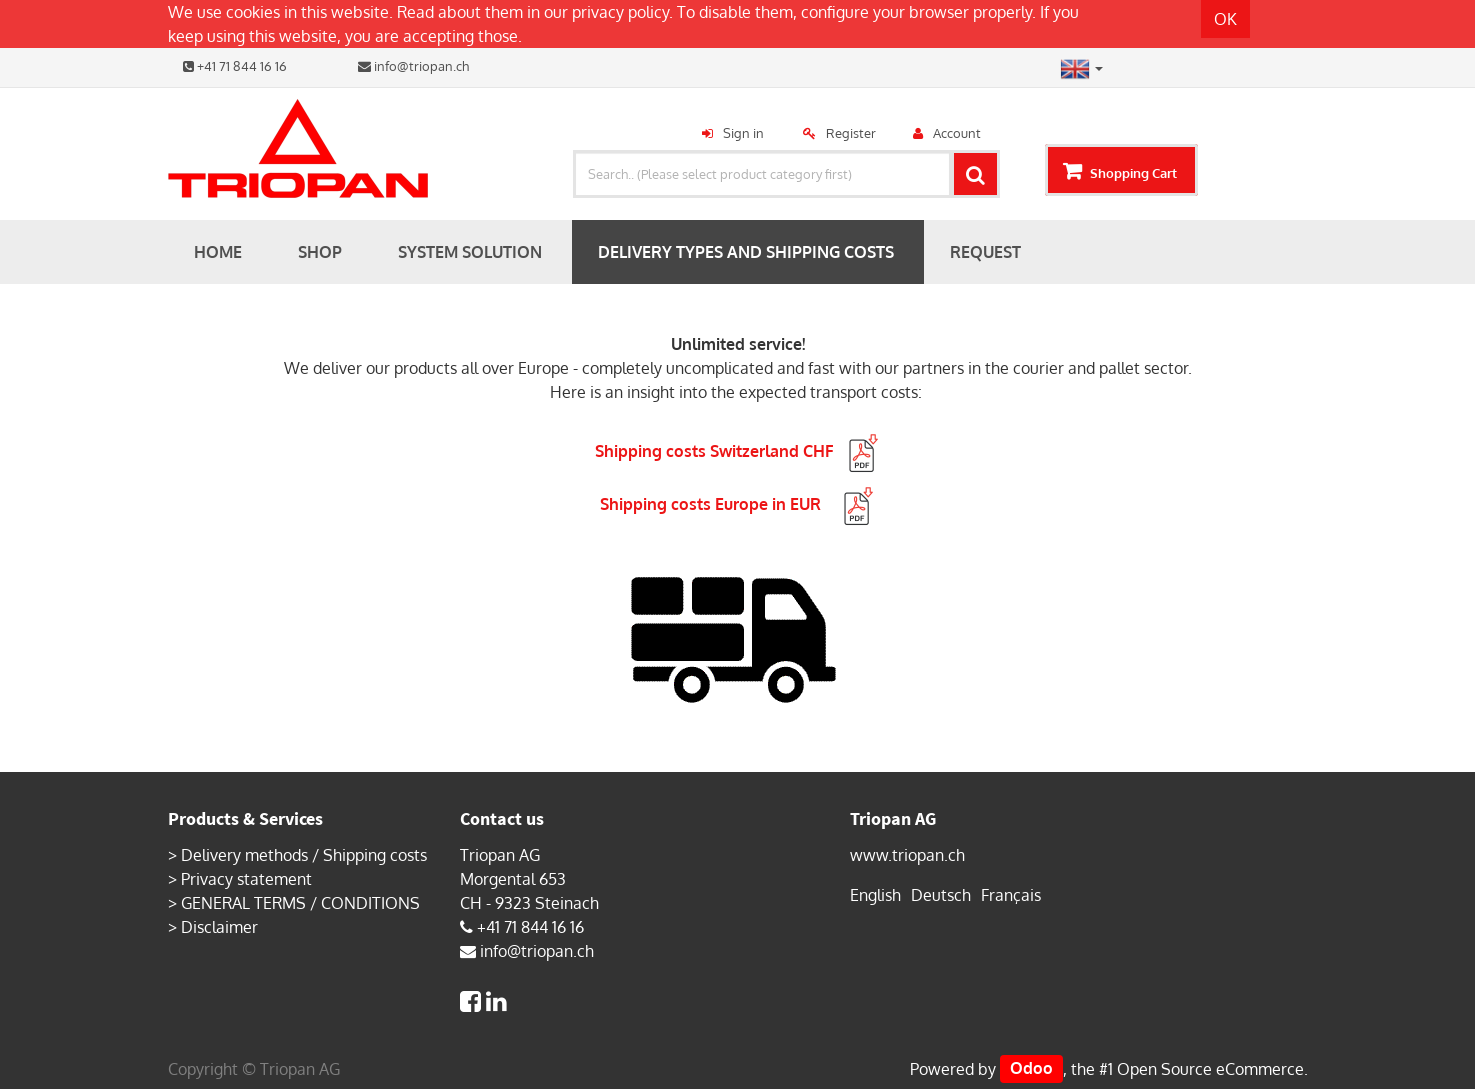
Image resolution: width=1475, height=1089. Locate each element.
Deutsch (941, 895)
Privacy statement (246, 879)
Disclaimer (219, 927)
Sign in (743, 133)
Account (957, 133)
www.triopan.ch (907, 855)
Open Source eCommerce (1210, 1069)
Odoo (1031, 1069)
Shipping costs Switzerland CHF (738, 451)
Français (1011, 895)
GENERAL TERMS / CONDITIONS (300, 903)
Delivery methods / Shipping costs (304, 855)
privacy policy (620, 12)
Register (851, 133)
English (875, 895)
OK (1225, 19)
